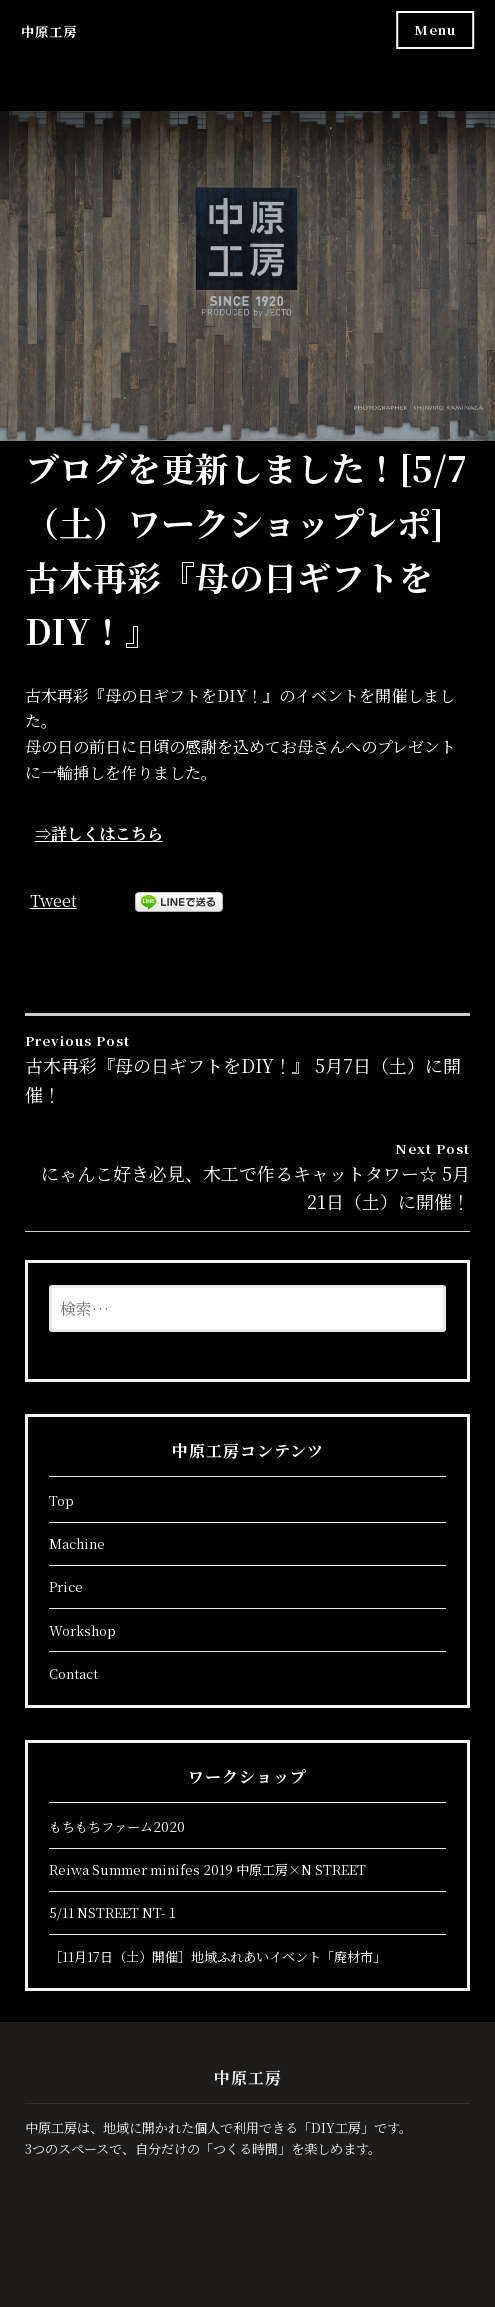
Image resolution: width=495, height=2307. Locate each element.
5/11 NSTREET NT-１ (114, 1912)
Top (61, 1500)
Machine (77, 1543)
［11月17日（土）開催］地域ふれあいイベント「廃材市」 (217, 1956)
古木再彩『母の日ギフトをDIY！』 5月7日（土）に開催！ (248, 1068)
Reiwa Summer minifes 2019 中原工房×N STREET (207, 1869)
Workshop (82, 1630)
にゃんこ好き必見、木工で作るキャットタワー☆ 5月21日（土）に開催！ (248, 1176)
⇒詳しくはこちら (99, 833)
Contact (73, 1673)
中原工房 (49, 31)
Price (66, 1586)
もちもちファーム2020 (117, 1826)
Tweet (53, 900)
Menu (435, 29)
